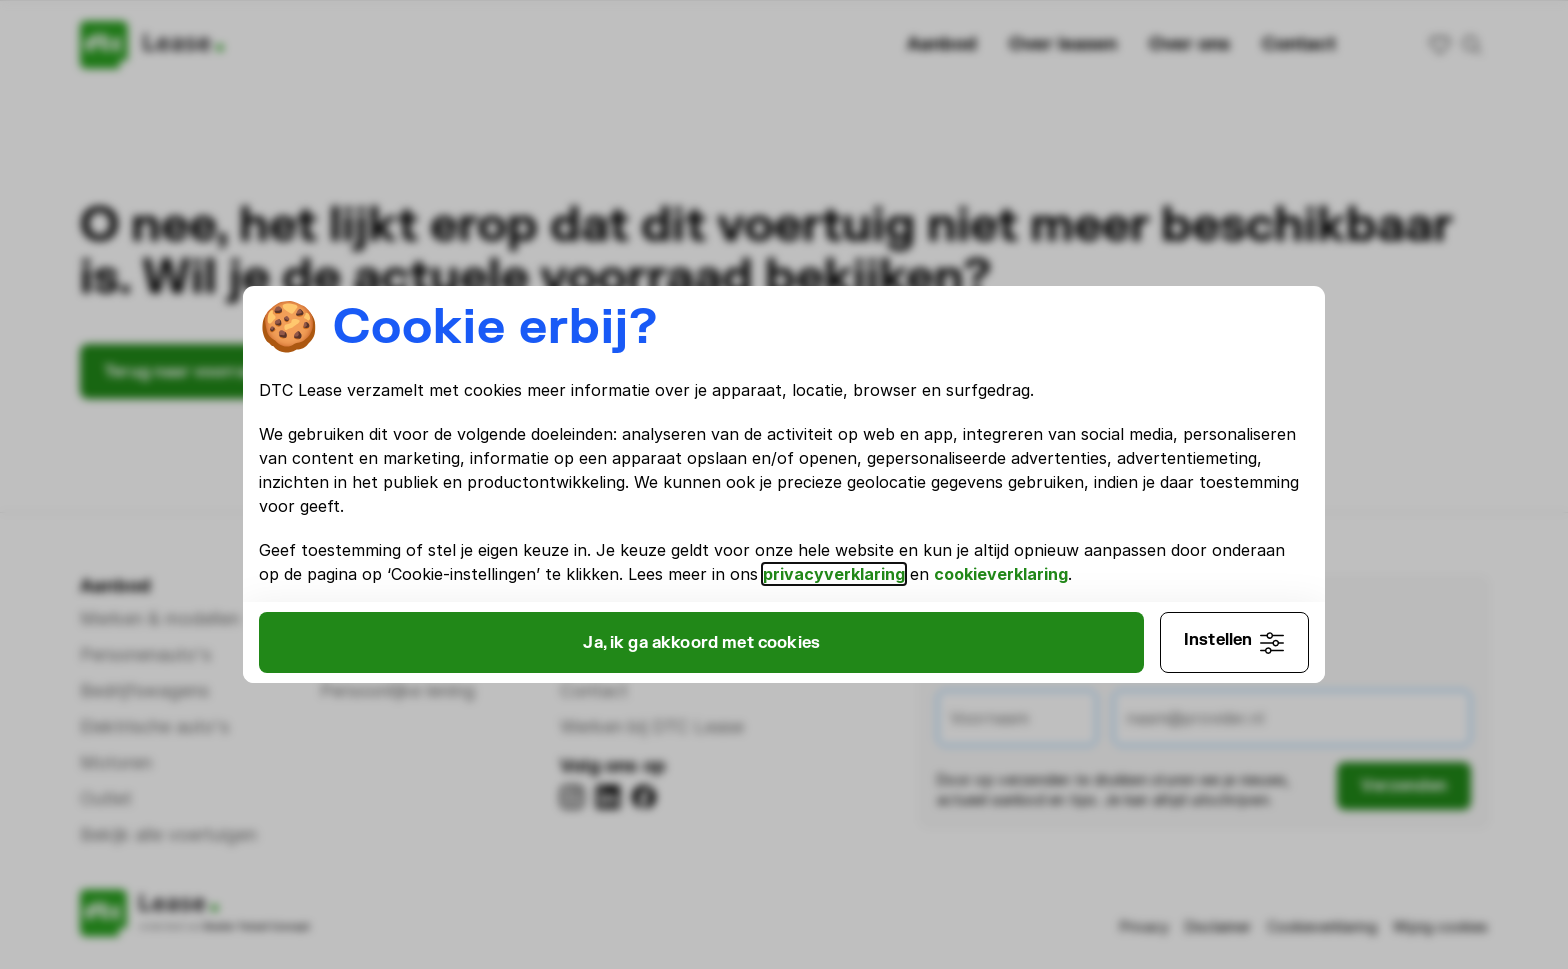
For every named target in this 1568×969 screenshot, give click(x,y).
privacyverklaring (1133, 562)
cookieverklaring (443, 586)
